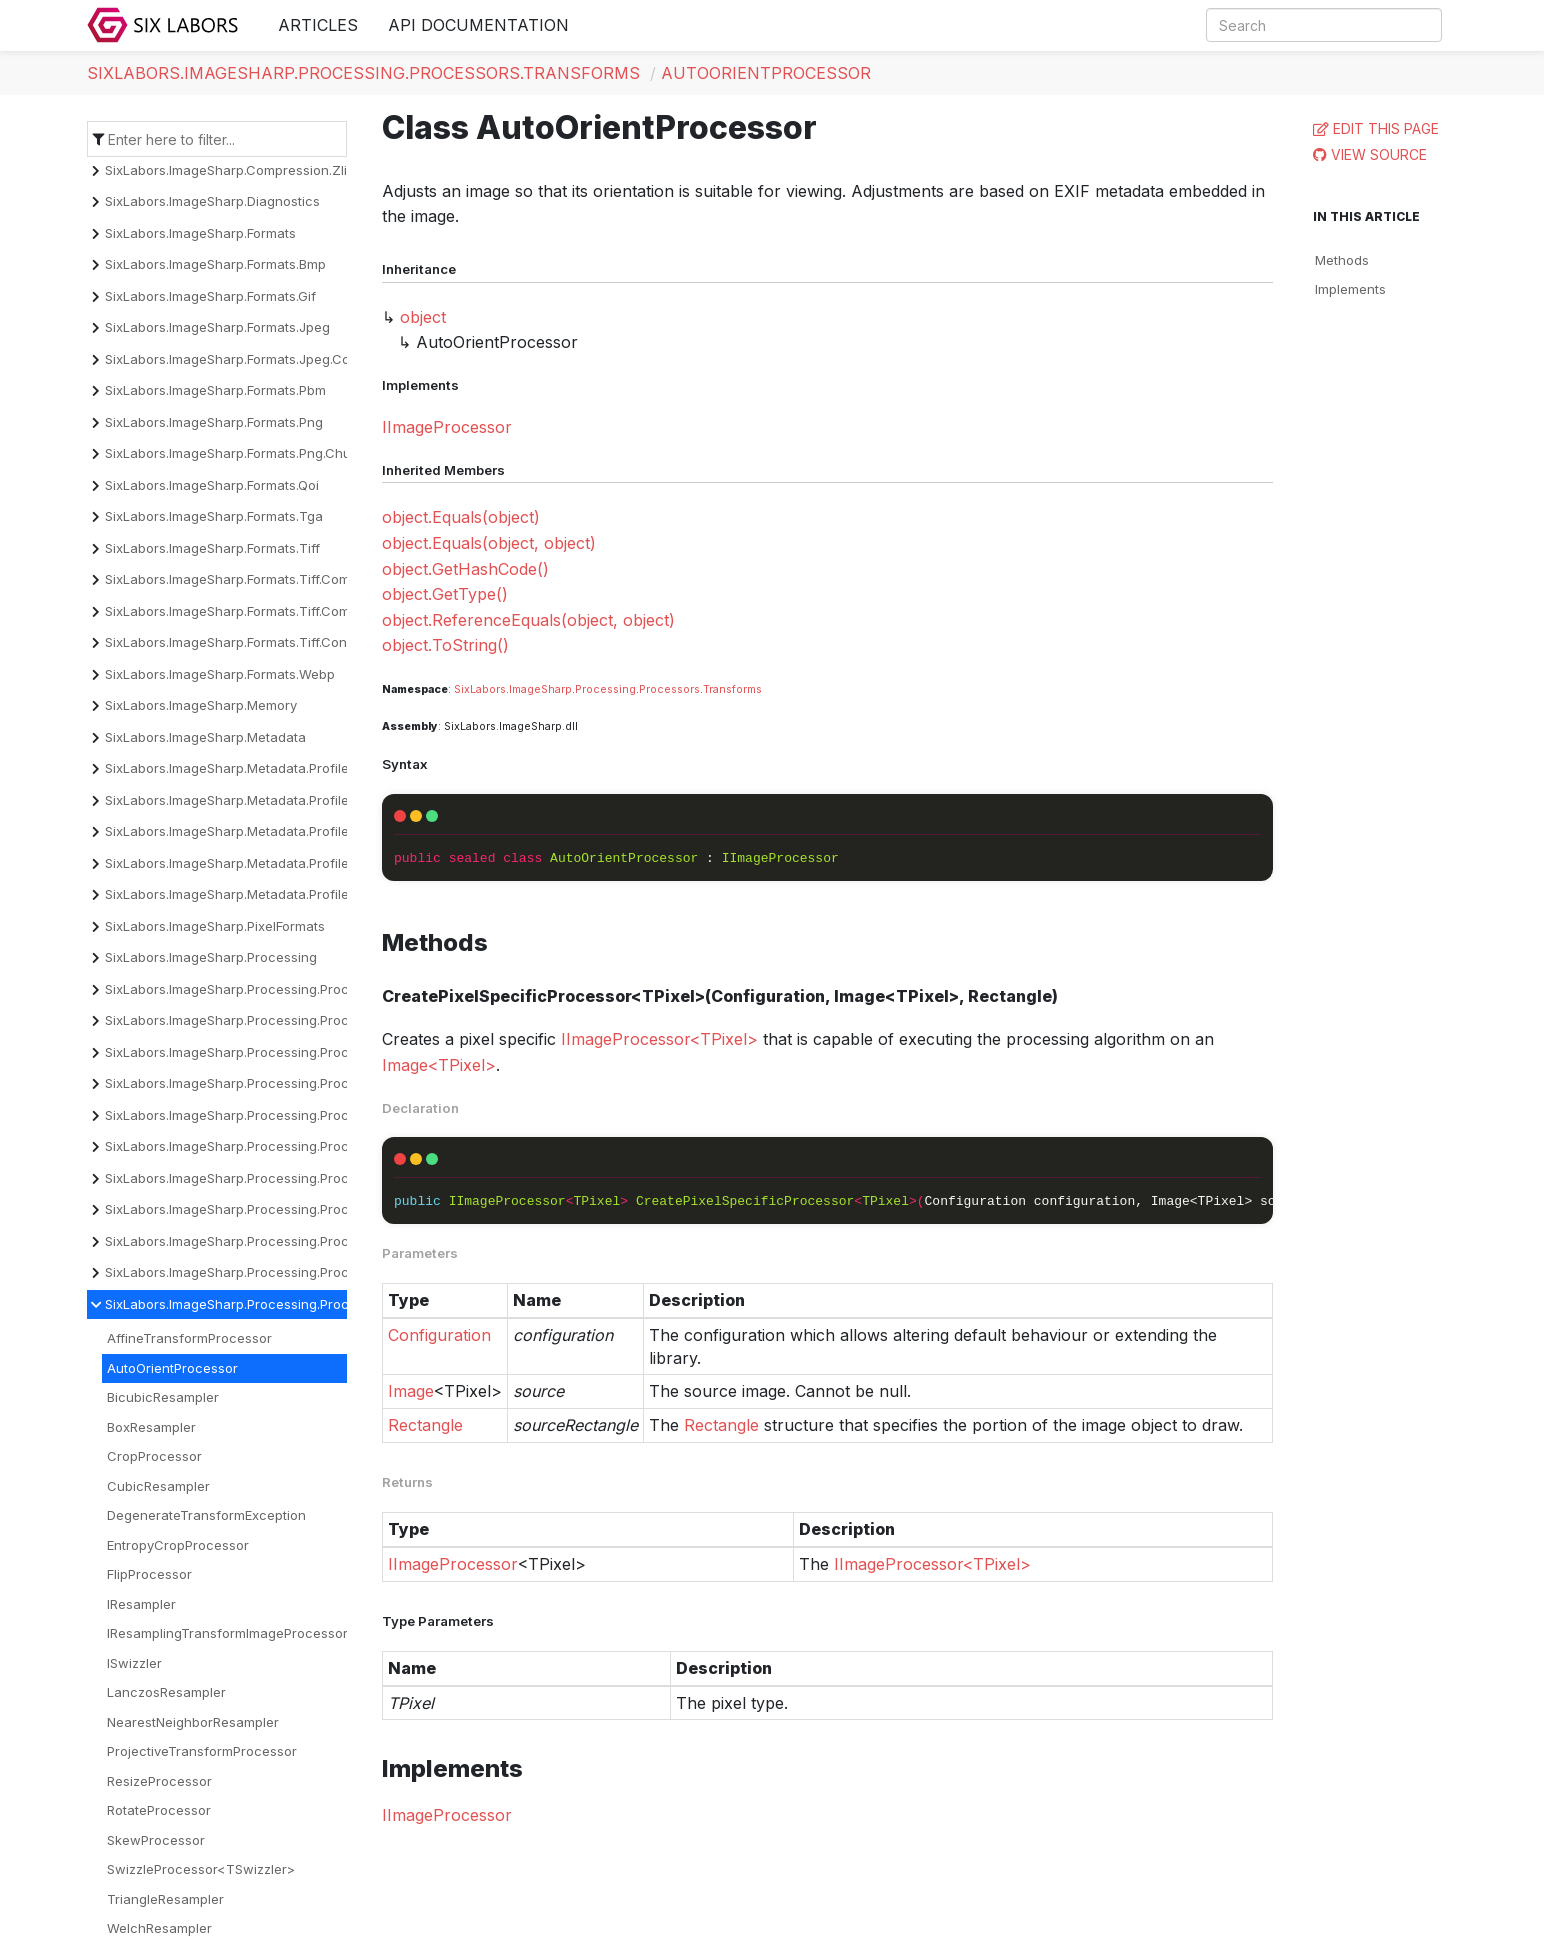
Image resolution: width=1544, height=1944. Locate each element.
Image (411, 1391)
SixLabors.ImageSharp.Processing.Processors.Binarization (286, 1020)
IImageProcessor (447, 427)
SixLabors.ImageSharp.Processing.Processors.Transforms (363, 73)
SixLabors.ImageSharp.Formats (200, 233)
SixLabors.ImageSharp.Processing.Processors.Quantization (288, 1272)
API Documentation (478, 25)
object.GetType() (445, 594)
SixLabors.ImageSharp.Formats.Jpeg (217, 327)
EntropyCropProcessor (178, 1545)
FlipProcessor (149, 1574)
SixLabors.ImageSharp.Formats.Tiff (212, 548)
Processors (669, 689)
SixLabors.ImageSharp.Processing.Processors (248, 989)
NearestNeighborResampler (193, 1722)
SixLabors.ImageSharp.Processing (211, 957)
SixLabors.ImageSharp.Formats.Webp (220, 674)
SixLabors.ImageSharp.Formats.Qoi (212, 485)
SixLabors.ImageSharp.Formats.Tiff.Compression (254, 579)
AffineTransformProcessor (189, 1338)
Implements (1350, 289)
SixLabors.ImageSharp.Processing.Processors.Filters (268, 1178)
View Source (1379, 154)
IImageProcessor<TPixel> (659, 1039)
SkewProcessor (156, 1840)
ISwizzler (134, 1663)
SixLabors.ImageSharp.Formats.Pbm (215, 390)
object (423, 317)
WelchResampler (159, 1928)
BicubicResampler (163, 1397)
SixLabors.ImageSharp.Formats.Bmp (215, 264)
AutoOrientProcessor (766, 73)
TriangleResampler (165, 1899)
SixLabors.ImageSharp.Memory (201, 705)
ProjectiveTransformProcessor (202, 1751)
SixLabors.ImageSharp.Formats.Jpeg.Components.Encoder (286, 359)
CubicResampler (158, 1486)
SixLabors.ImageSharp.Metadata (205, 737)
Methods (1342, 260)
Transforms (732, 689)
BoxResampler (151, 1427)
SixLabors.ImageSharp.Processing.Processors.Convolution (286, 1052)
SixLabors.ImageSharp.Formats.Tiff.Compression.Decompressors (305, 611)
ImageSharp (540, 689)
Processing (605, 689)
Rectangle (425, 1425)
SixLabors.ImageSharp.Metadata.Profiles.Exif (243, 800)
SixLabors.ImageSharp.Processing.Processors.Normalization (292, 1209)
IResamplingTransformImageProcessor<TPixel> (254, 1633)
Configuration (439, 1335)
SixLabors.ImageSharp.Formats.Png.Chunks (239, 453)
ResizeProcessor (159, 1781)
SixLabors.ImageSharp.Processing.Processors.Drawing (275, 1115)
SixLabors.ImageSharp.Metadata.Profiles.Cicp (246, 768)
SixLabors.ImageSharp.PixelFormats (215, 926)
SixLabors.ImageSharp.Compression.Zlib (230, 170)
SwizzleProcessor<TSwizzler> (201, 1869)
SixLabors (480, 689)
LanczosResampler (166, 1692)
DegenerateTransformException (206, 1515)
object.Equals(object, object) (489, 543)
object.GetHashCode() (465, 569)
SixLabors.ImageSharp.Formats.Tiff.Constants (245, 642)
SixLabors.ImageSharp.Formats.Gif (210, 296)
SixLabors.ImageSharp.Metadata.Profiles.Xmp (246, 894)
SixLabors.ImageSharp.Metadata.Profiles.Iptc (243, 863)
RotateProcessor (159, 1810)
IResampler (141, 1604)
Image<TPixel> (439, 1065)
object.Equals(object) (461, 517)
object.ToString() (445, 645)
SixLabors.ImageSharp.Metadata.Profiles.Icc (241, 831)
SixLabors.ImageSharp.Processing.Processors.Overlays (276, 1241)
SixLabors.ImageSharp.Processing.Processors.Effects (271, 1146)
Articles (318, 25)
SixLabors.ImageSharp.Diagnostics (212, 201)
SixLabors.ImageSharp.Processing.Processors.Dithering (277, 1083)
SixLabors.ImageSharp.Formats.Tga (214, 516)
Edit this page (1386, 128)
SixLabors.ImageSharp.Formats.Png (214, 422)
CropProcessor (154, 1456)
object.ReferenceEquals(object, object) (528, 620)
